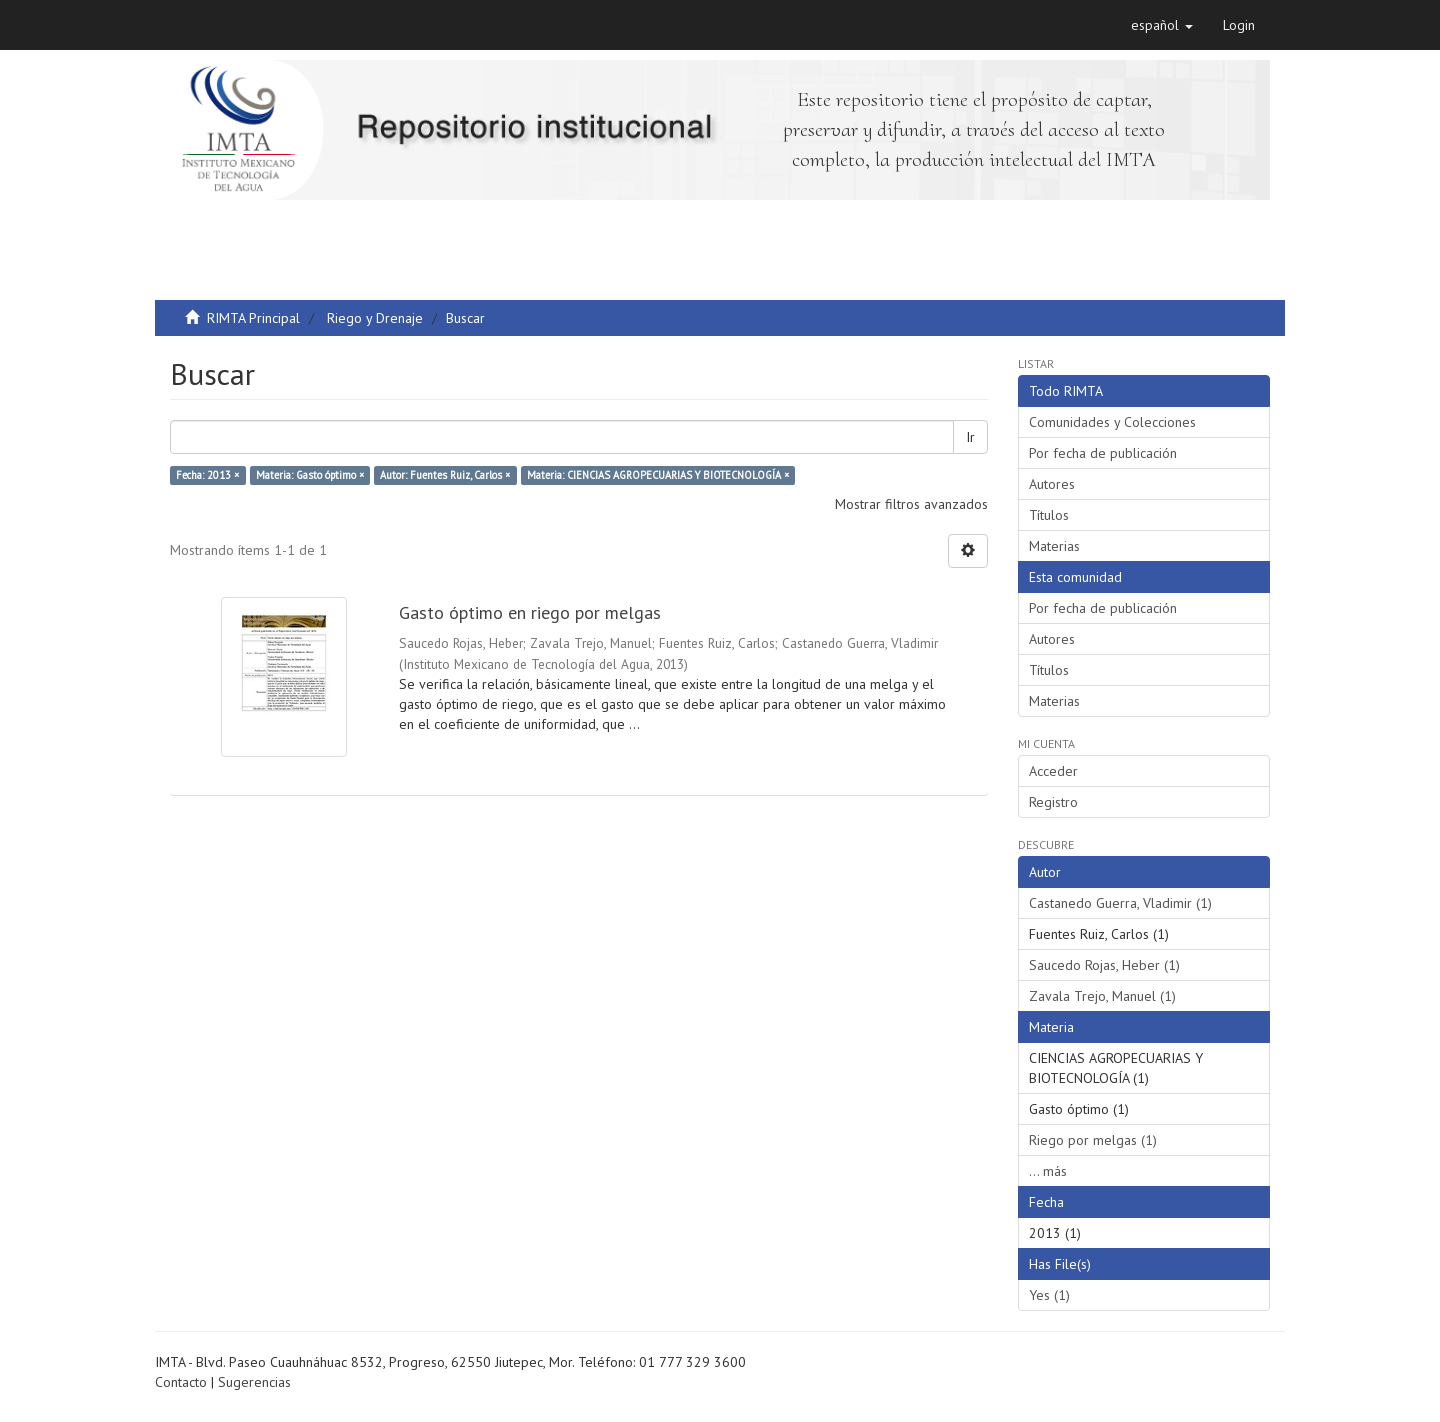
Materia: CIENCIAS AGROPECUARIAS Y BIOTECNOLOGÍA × (658, 475)
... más (1048, 1171)
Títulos (1049, 515)
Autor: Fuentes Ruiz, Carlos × (445, 475)
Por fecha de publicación (1103, 453)
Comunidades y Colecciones (1112, 422)
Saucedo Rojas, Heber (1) (1104, 965)
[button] (1162, 25)
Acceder (1053, 771)
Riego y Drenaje (375, 318)
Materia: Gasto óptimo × (310, 475)
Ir (970, 437)
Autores (1052, 484)
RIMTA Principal (253, 318)
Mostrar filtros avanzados (911, 504)
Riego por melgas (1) (1093, 1140)
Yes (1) (1049, 1295)
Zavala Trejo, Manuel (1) (1102, 996)
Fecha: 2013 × (207, 475)
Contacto (181, 1382)
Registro (1053, 802)
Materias (1054, 546)
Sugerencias (254, 1382)
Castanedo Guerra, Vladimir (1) (1120, 903)
